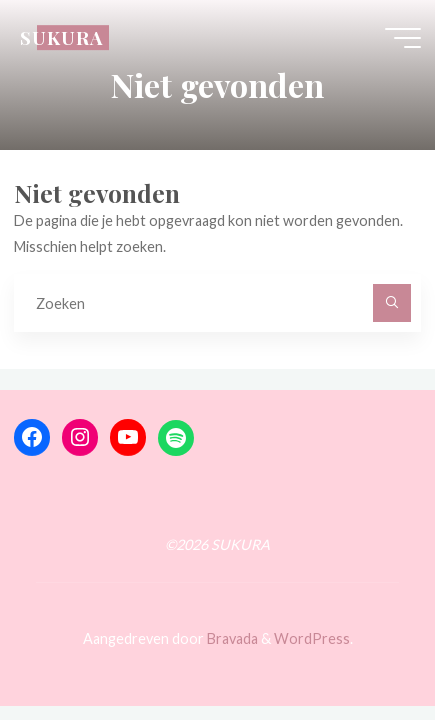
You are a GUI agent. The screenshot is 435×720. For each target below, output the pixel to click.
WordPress (312, 638)
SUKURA (61, 37)
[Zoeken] (391, 302)
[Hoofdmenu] (403, 38)
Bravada (231, 638)
